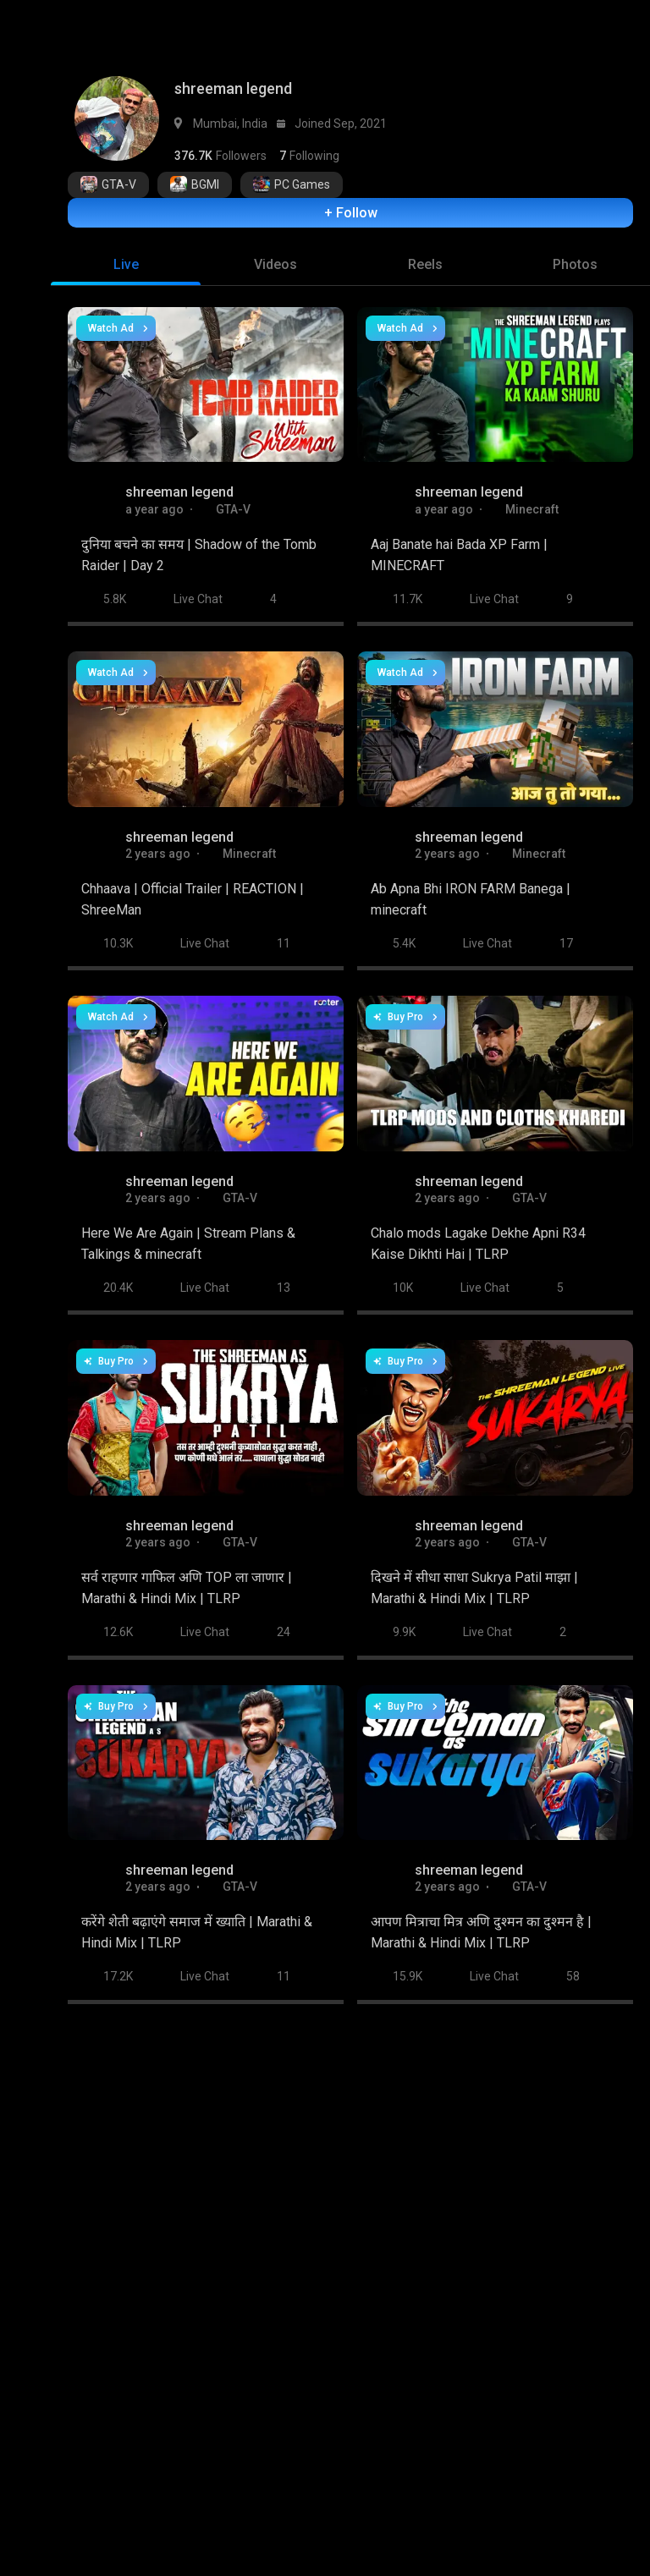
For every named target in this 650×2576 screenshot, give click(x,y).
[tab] (126, 256)
